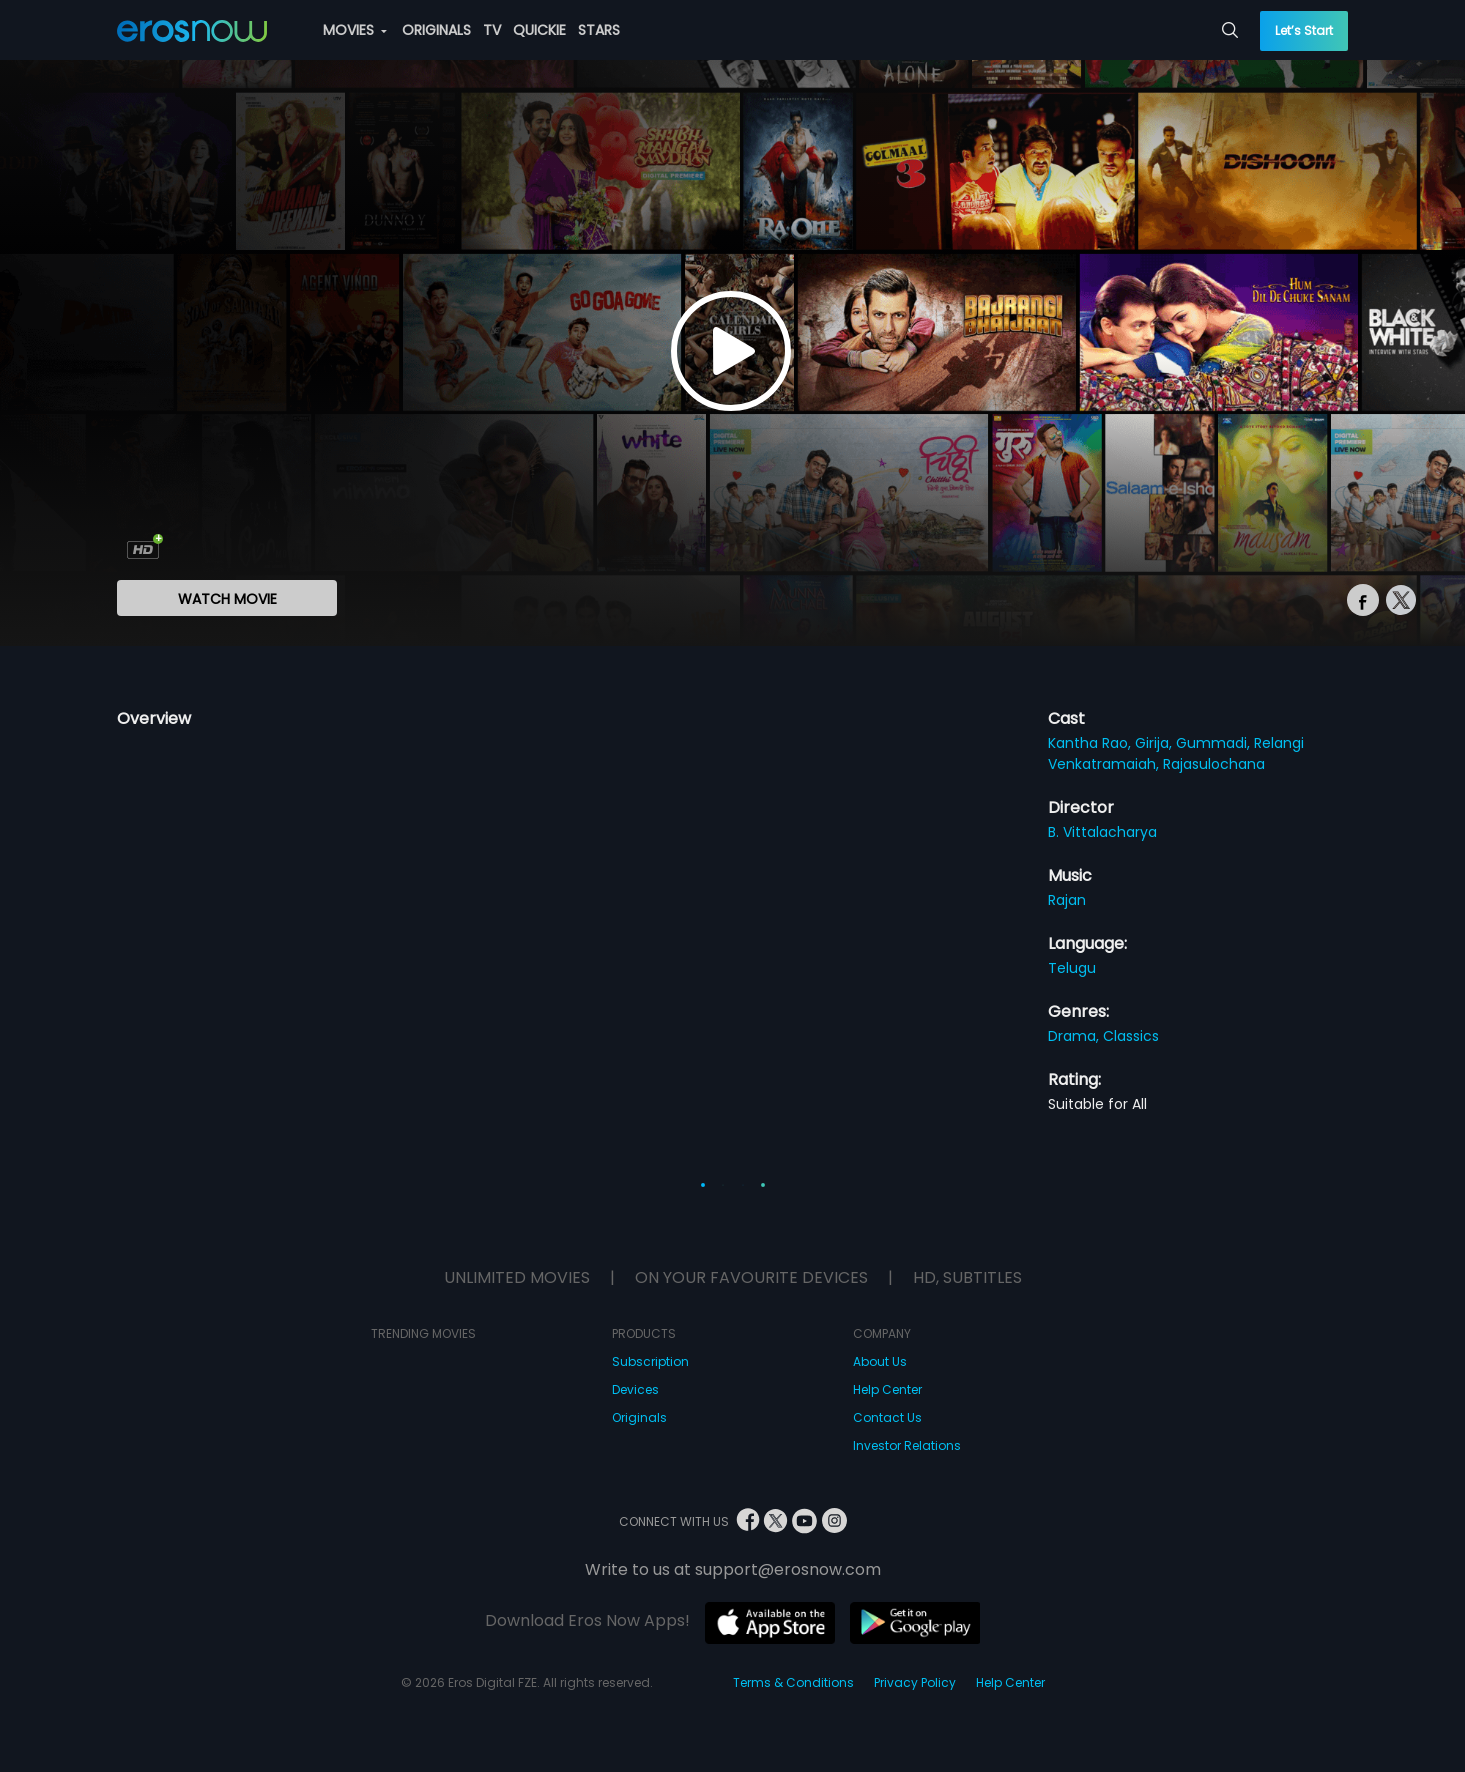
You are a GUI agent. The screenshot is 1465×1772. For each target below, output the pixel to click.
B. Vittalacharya (1102, 832)
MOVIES (355, 30)
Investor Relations (907, 1445)
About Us (880, 1361)
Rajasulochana (1214, 764)
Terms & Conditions (793, 1682)
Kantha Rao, (1091, 743)
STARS (599, 30)
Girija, (1155, 743)
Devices (635, 1389)
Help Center (887, 1389)
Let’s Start (1304, 30)
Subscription (650, 1361)
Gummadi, (1215, 743)
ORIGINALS (436, 30)
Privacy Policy (915, 1682)
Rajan (1067, 900)
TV (492, 30)
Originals (639, 1417)
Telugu (1072, 968)
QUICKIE (539, 30)
